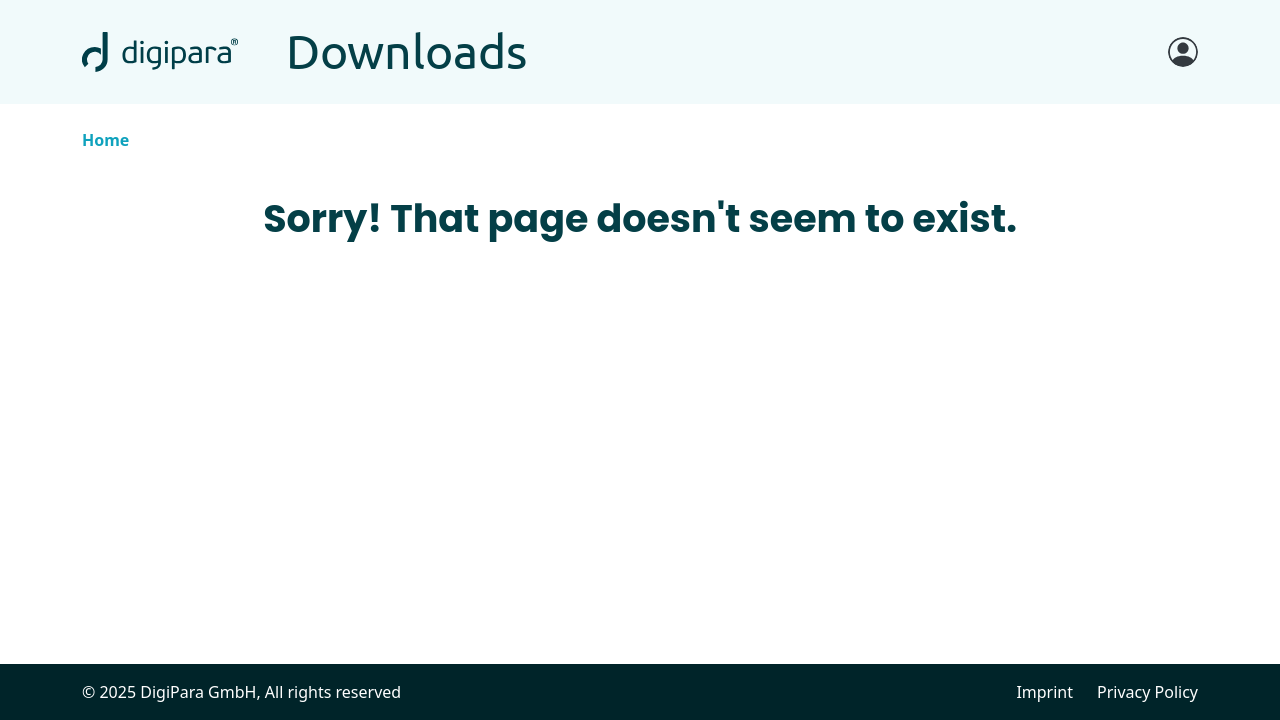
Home (105, 140)
